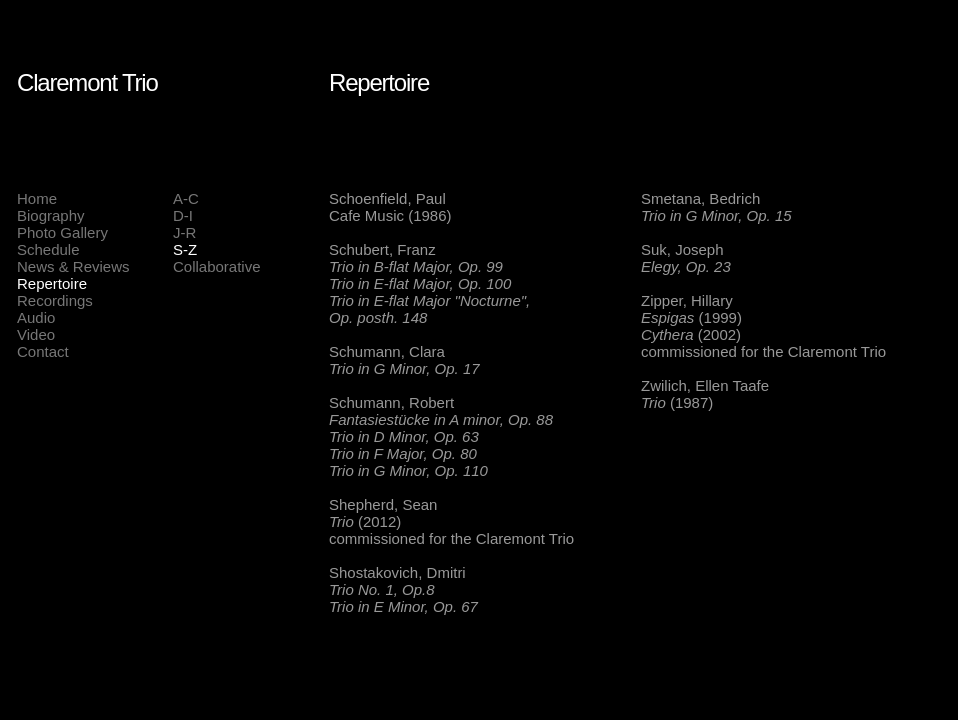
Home (37, 198)
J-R (184, 232)
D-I (183, 215)
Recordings (55, 300)
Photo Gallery (62, 232)
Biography (51, 215)
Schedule (48, 249)
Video (36, 334)
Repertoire (52, 283)
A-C (186, 198)
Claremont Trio (87, 82)
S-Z (185, 249)
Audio (36, 317)
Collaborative (217, 266)
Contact (43, 351)
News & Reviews (73, 266)
